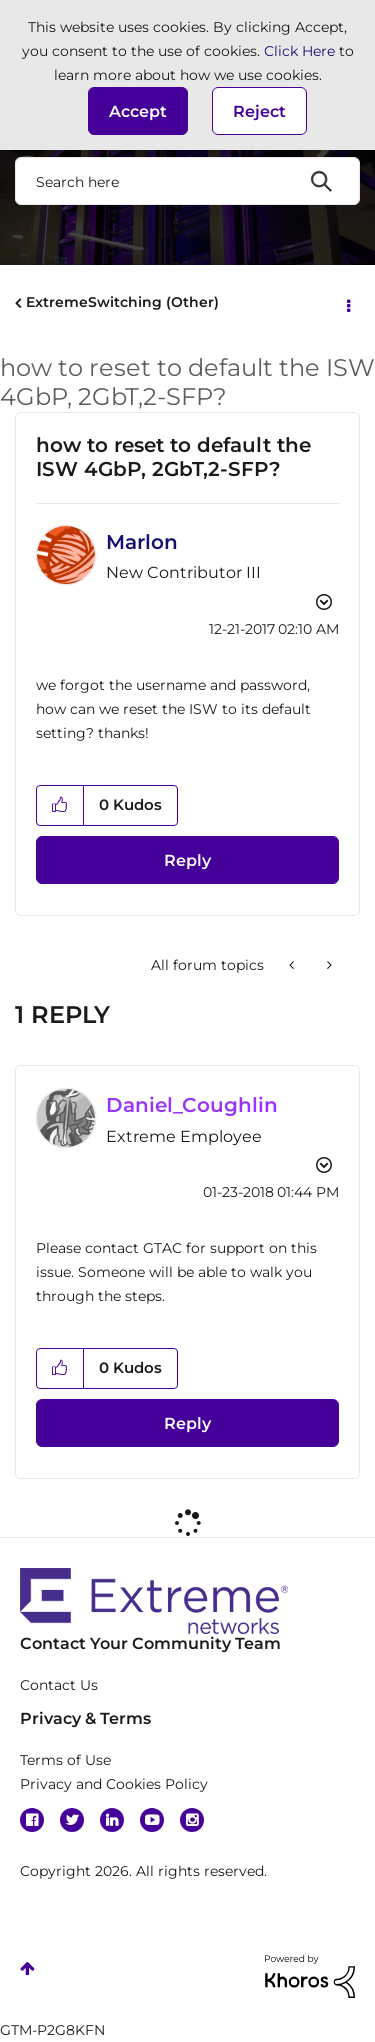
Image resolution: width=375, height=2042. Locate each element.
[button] (138, 111)
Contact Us (59, 1685)
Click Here (299, 51)
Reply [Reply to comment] (187, 1423)
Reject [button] (259, 111)
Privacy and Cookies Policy (114, 1784)
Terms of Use (65, 1760)
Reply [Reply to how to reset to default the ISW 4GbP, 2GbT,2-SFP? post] (187, 860)
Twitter (72, 1820)
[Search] (187, 181)
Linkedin (112, 1820)
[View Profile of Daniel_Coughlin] (192, 1105)
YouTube (152, 1820)
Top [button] (27, 1968)
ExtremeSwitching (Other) (122, 302)
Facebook (32, 1820)
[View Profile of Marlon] (142, 542)
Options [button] (347, 304)
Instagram (192, 1820)
